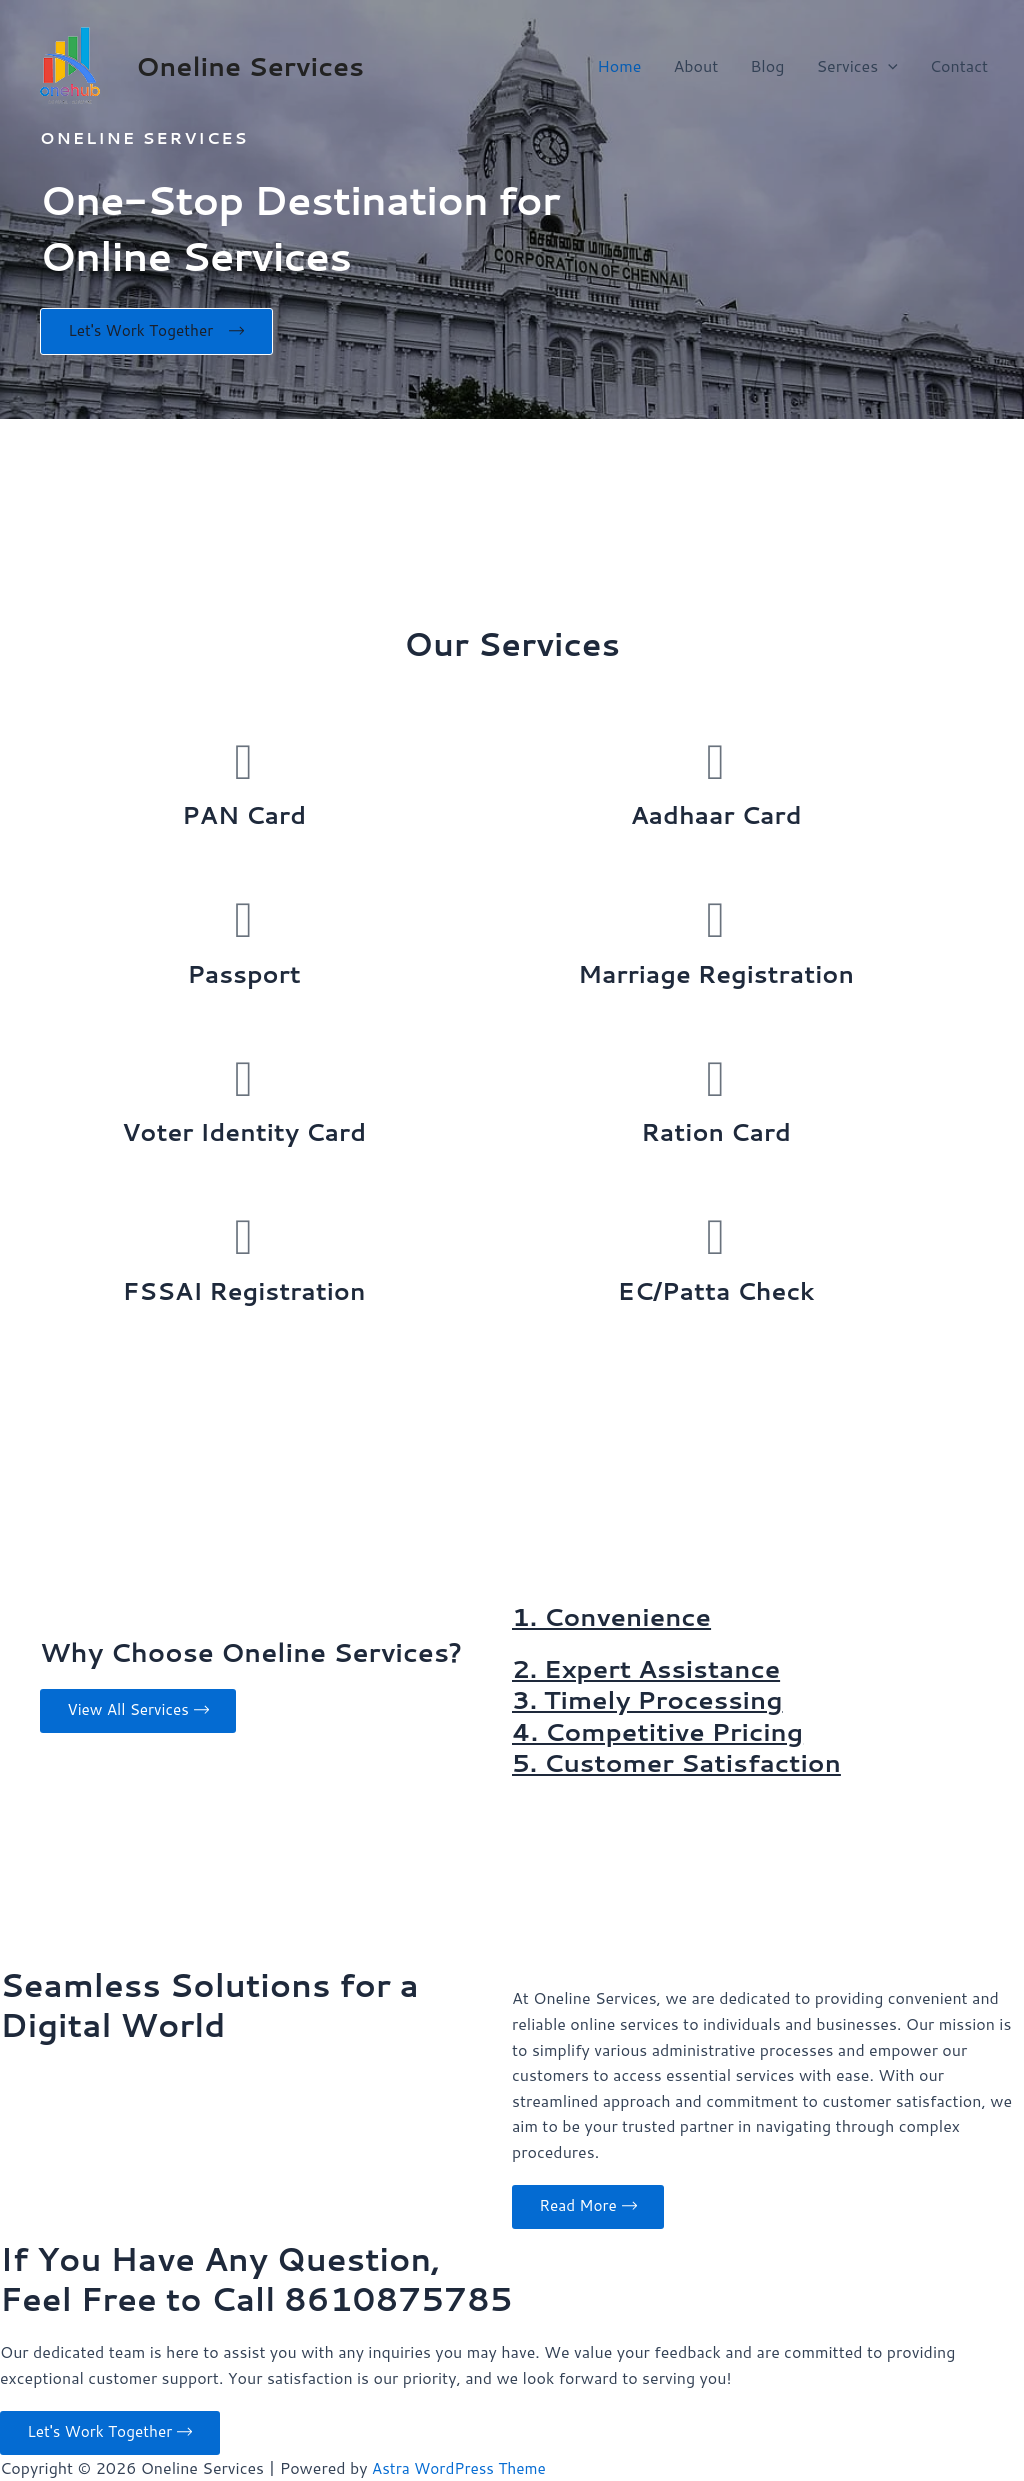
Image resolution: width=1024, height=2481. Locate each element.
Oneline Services (250, 66)
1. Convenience (615, 1619)
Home (619, 65)
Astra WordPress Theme (462, 2467)
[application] (888, 66)
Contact (959, 65)
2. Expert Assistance (651, 1671)
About (695, 65)
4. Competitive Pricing (663, 1734)
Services (856, 66)
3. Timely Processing (652, 1702)
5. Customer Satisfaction (683, 1765)
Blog (767, 65)
